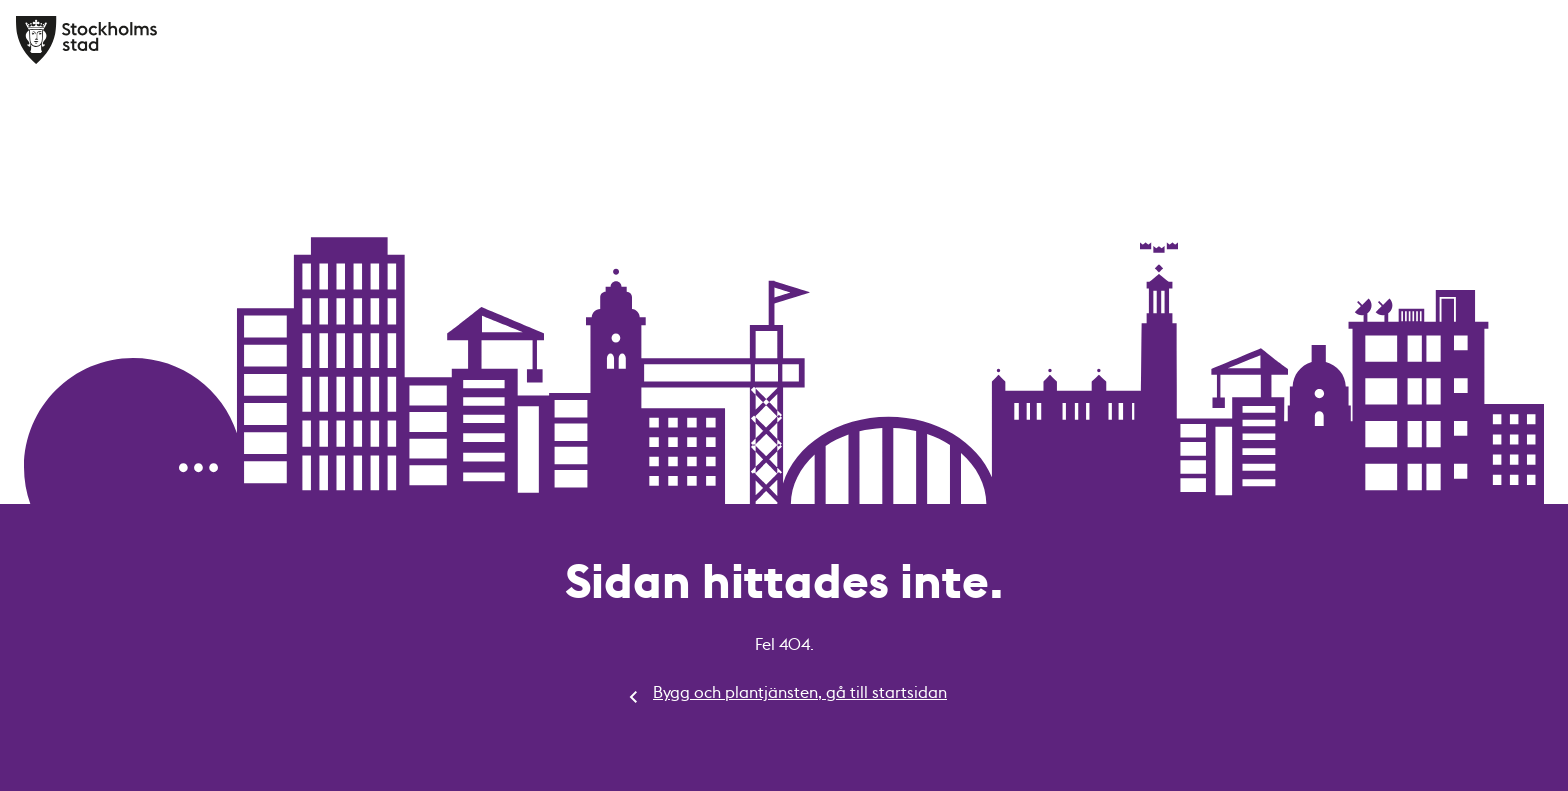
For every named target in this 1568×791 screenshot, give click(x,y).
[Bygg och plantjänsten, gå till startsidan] (87, 40)
